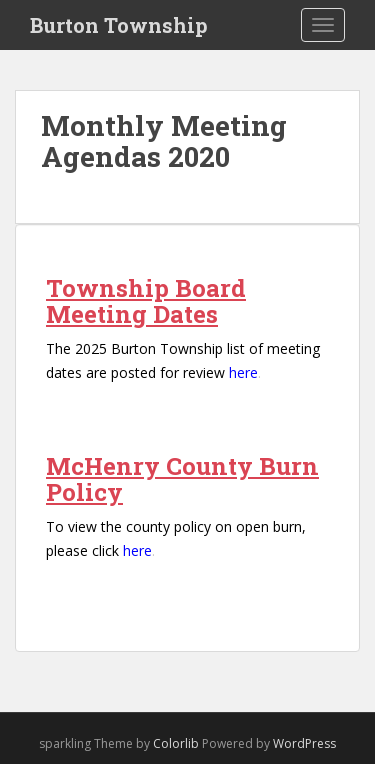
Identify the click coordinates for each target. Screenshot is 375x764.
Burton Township (119, 25)
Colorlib (176, 743)
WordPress (304, 743)
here (243, 372)
